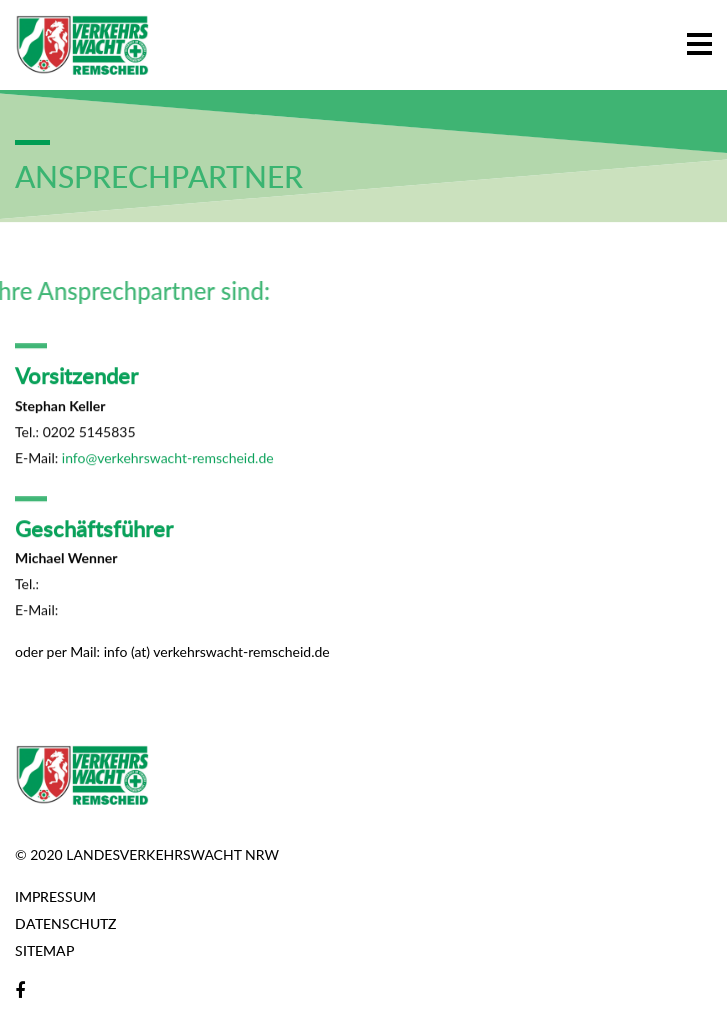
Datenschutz (65, 923)
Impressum (55, 896)
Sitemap (44, 950)
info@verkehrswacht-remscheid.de (168, 459)
